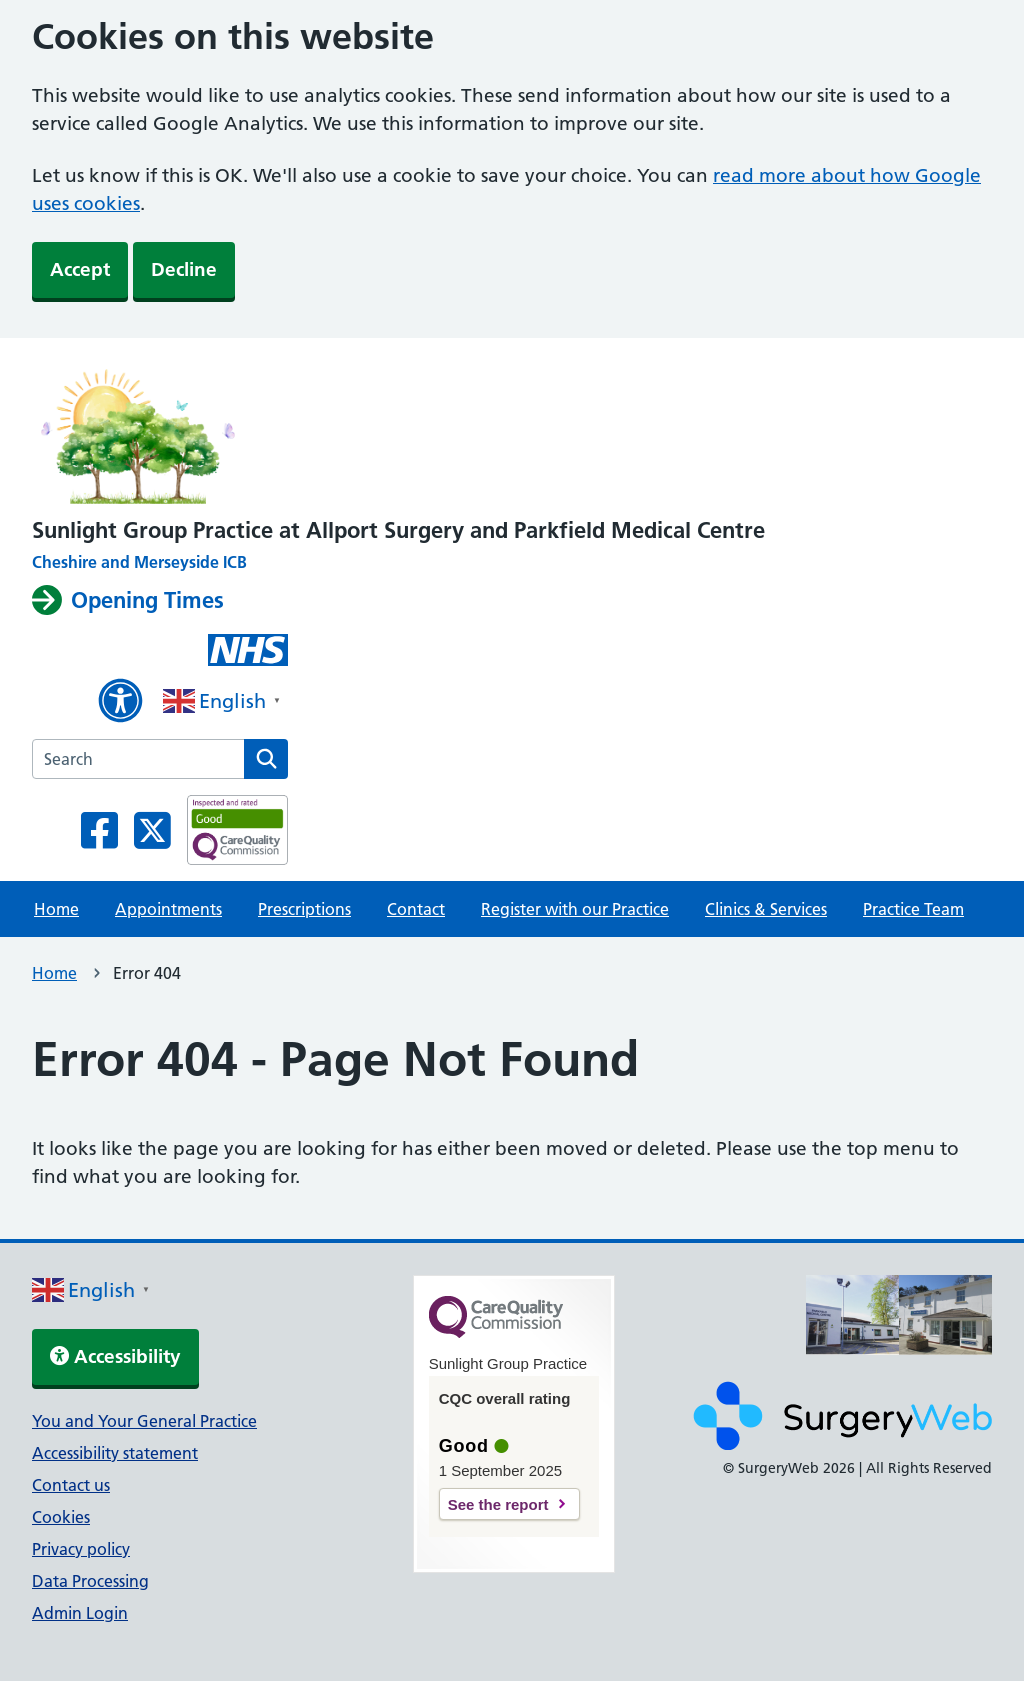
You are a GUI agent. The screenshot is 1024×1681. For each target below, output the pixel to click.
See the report (498, 1504)
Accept (80, 269)
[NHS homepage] (398, 432)
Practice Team (913, 909)
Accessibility (115, 1356)
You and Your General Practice (144, 1421)
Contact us (71, 1485)
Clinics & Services (766, 909)
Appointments (168, 909)
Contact (416, 909)
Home (56, 909)
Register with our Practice (575, 909)
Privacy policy (81, 1549)
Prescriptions (304, 909)
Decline (184, 269)
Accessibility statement (115, 1453)
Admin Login (80, 1613)
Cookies (61, 1517)
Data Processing (90, 1581)
